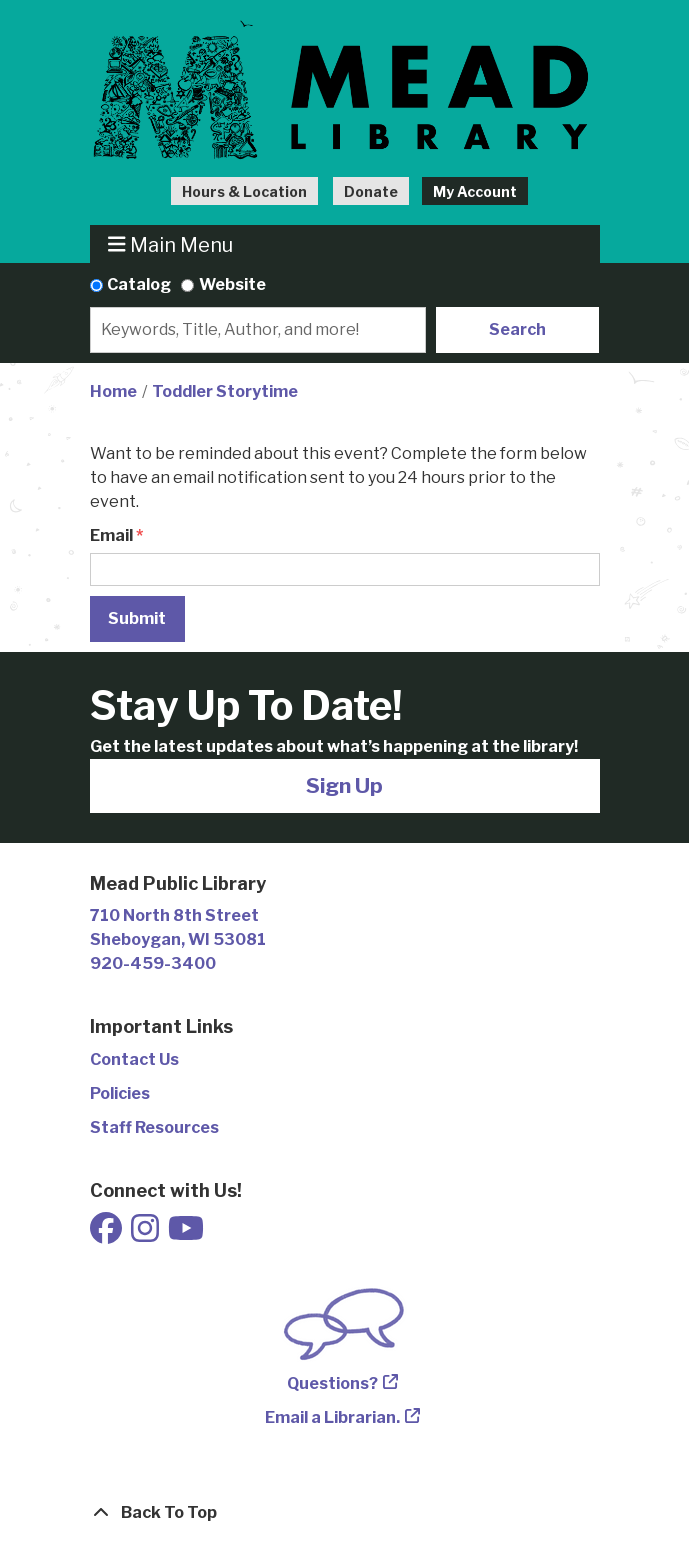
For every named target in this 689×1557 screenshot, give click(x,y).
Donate (371, 191)
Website (232, 284)
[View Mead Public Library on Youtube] (186, 1234)
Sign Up (344, 785)
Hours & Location (244, 191)
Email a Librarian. (332, 1417)
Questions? (332, 1383)
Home (113, 391)
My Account (475, 191)
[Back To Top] (345, 1513)
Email (111, 535)
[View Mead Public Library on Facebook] (107, 1234)
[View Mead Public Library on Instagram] (146, 1234)
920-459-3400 (153, 963)
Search (517, 329)
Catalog (139, 284)
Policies (120, 1093)
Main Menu (170, 244)
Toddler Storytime (225, 391)
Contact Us (134, 1059)
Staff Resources (154, 1127)
